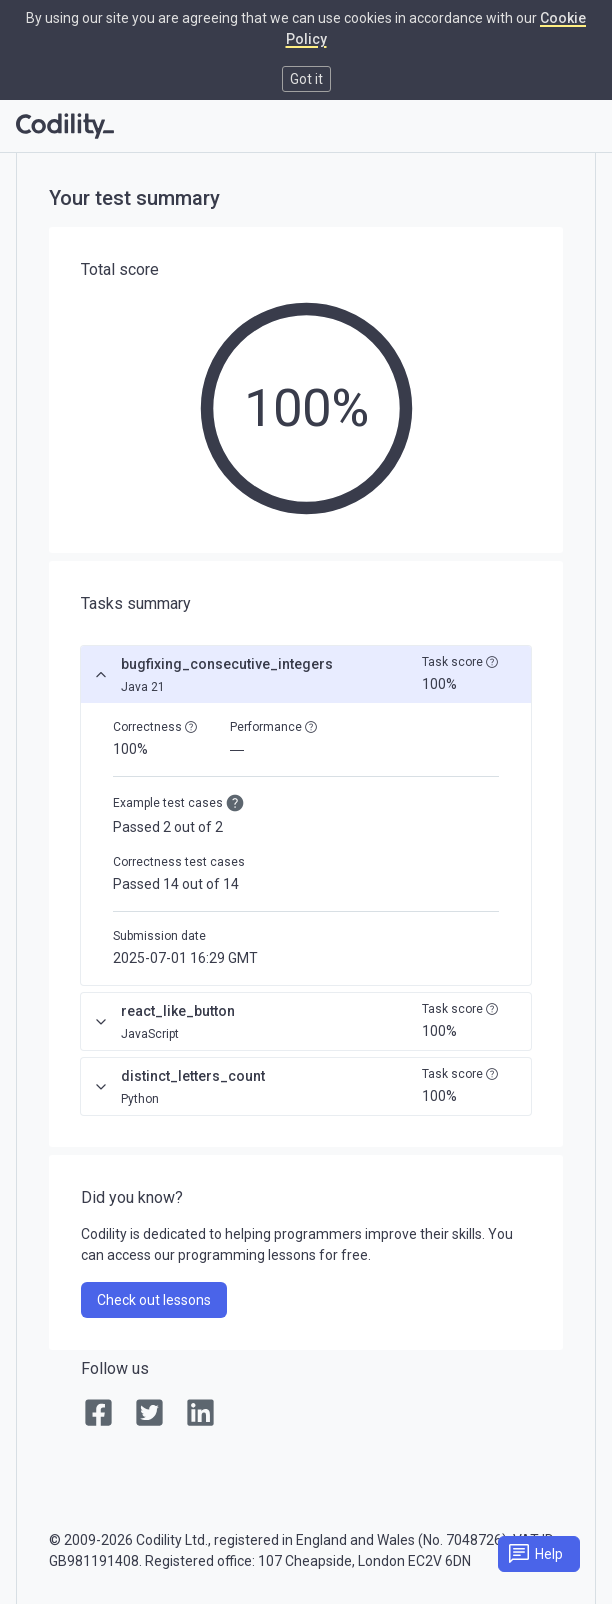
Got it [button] (306, 79)
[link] (98, 1414)
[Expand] (101, 1022)
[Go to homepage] (65, 126)
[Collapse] (101, 675)
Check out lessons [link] (154, 1300)
